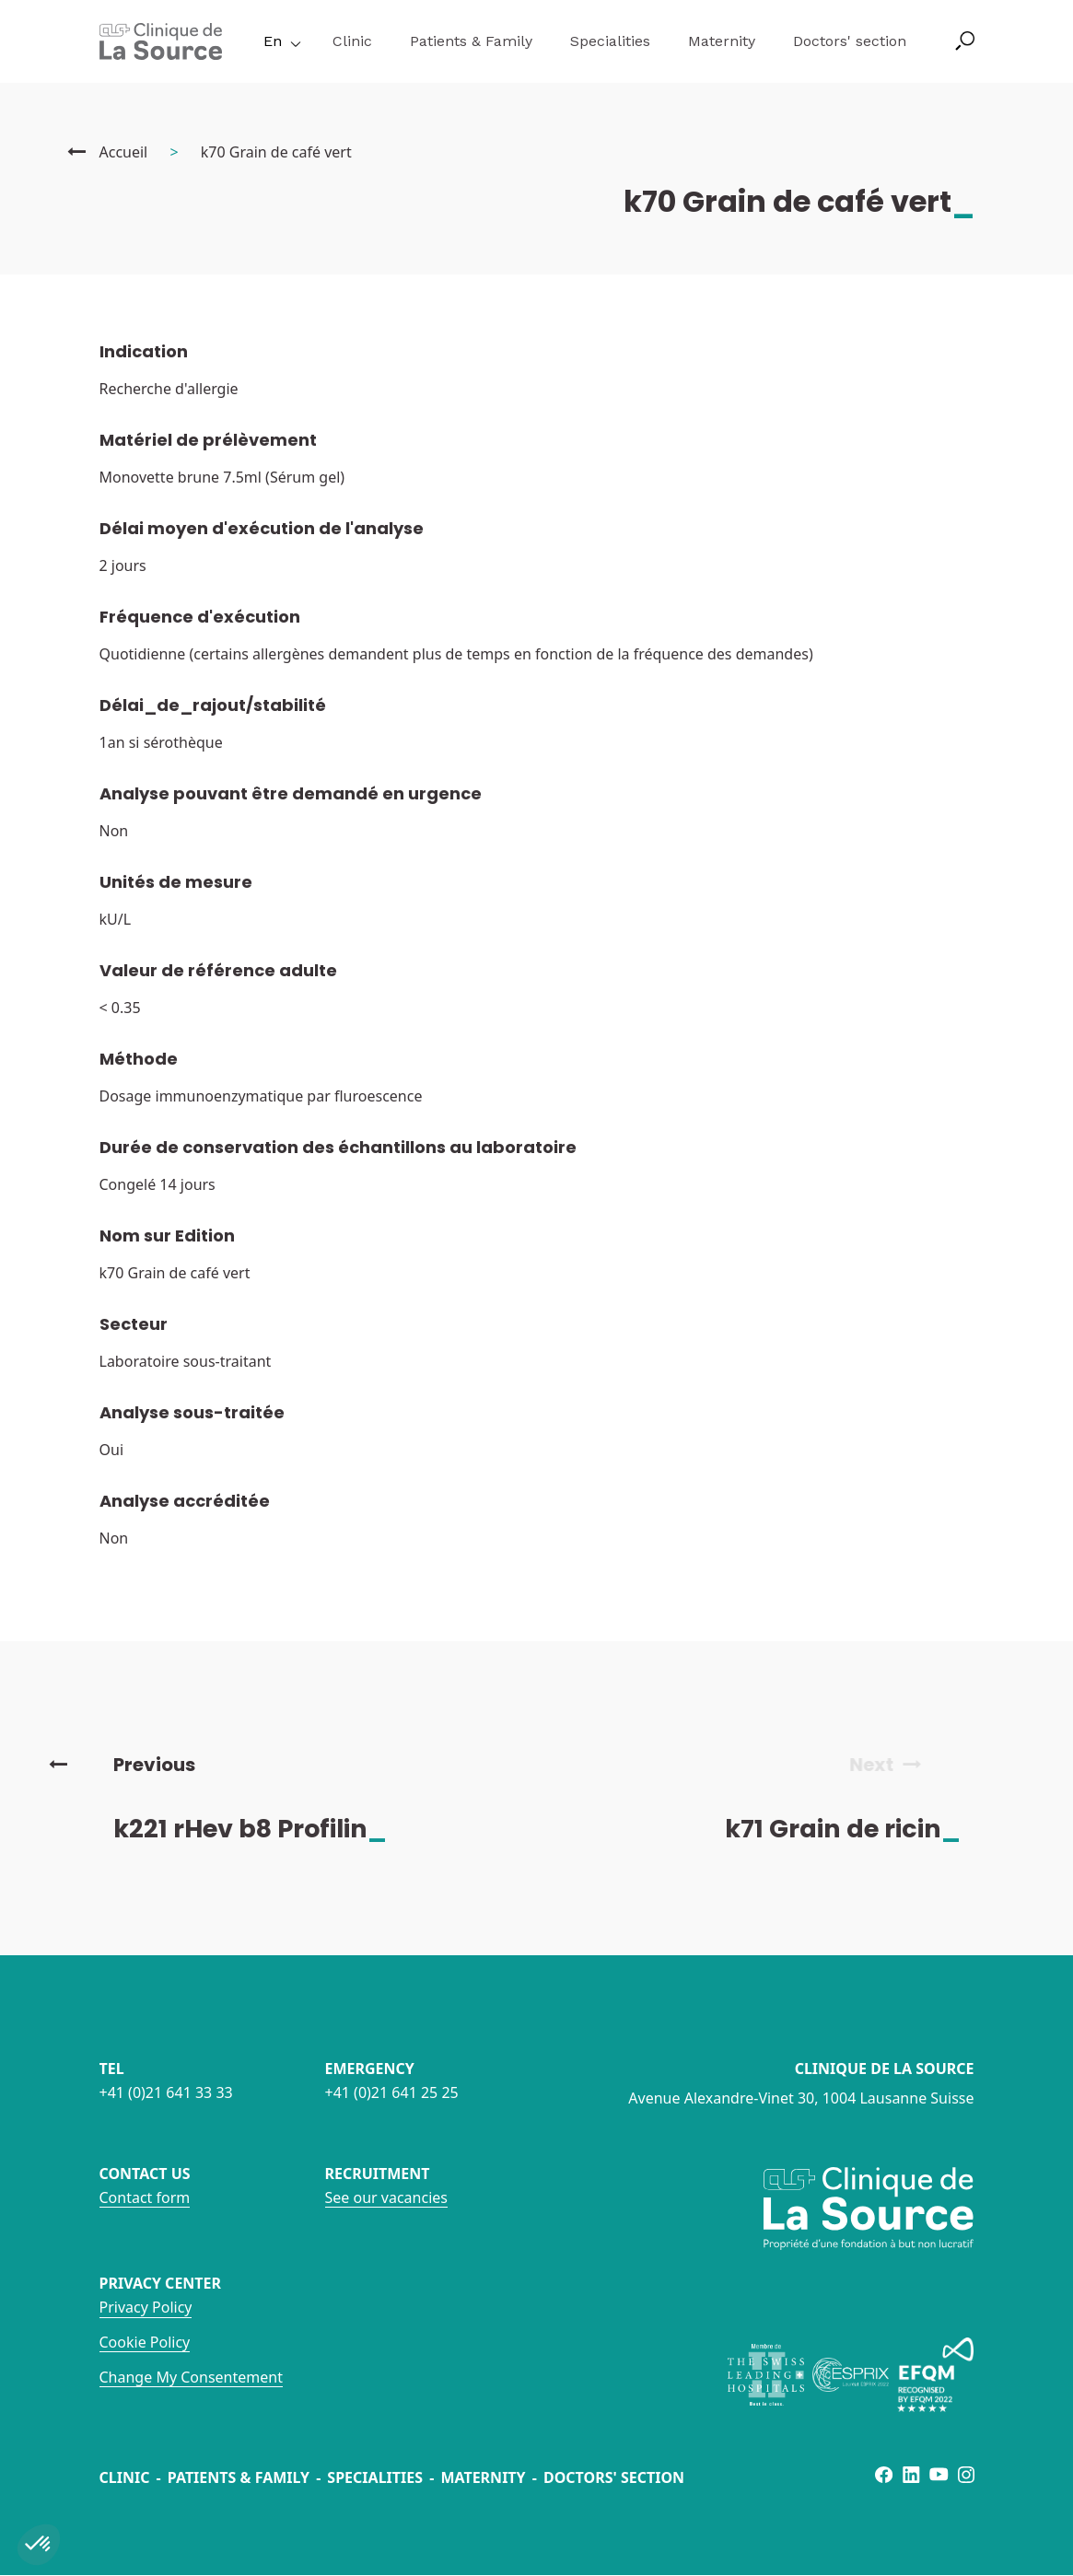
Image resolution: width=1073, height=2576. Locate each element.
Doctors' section (849, 41)
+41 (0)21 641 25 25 (392, 2092)
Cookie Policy (145, 2342)
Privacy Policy (145, 2307)
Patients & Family (471, 41)
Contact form (145, 2197)
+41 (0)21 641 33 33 (166, 2092)
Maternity (721, 41)
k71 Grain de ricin (858, 1829)
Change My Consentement (191, 2377)
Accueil (123, 152)
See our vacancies (386, 2197)
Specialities (610, 41)
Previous (122, 1765)
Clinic (352, 41)
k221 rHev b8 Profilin (265, 1829)
